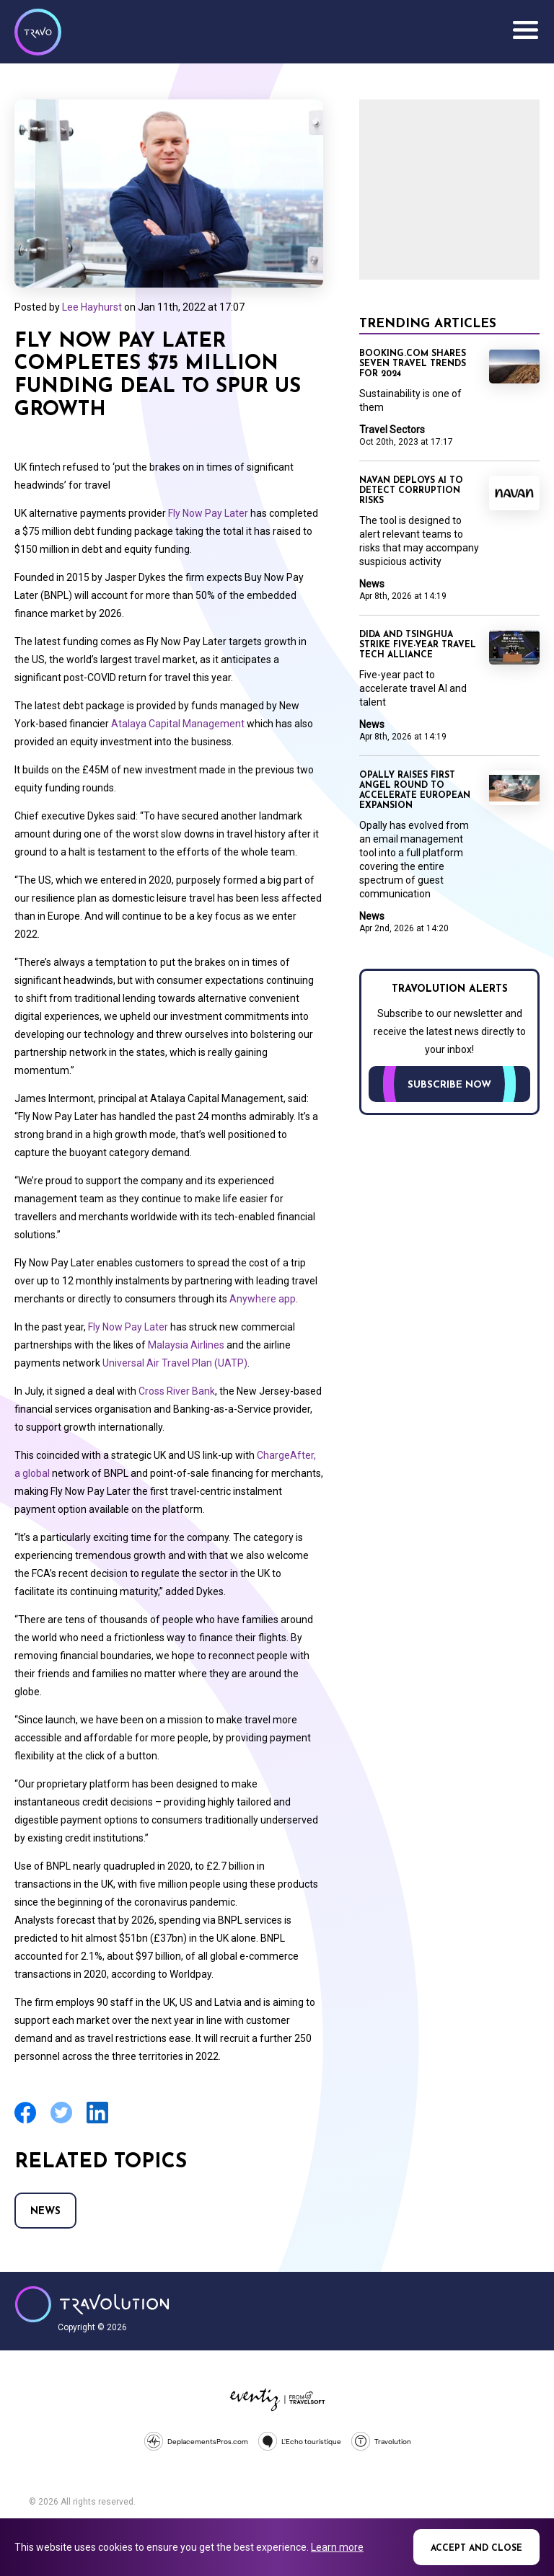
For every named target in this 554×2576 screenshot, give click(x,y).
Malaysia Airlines (185, 1345)
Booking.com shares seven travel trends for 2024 (412, 364)
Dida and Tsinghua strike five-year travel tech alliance (417, 645)
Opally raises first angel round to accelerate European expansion (414, 790)
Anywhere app (261, 1299)
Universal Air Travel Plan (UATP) (173, 1363)
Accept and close (476, 2548)
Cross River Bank (176, 1391)
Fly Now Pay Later (208, 513)
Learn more (337, 2547)
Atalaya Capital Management (178, 723)
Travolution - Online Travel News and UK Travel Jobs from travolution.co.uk (92, 2304)
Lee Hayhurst (92, 307)
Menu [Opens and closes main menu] (525, 30)
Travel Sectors (392, 429)
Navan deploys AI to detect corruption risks (411, 490)
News (45, 2211)
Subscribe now (449, 1085)
